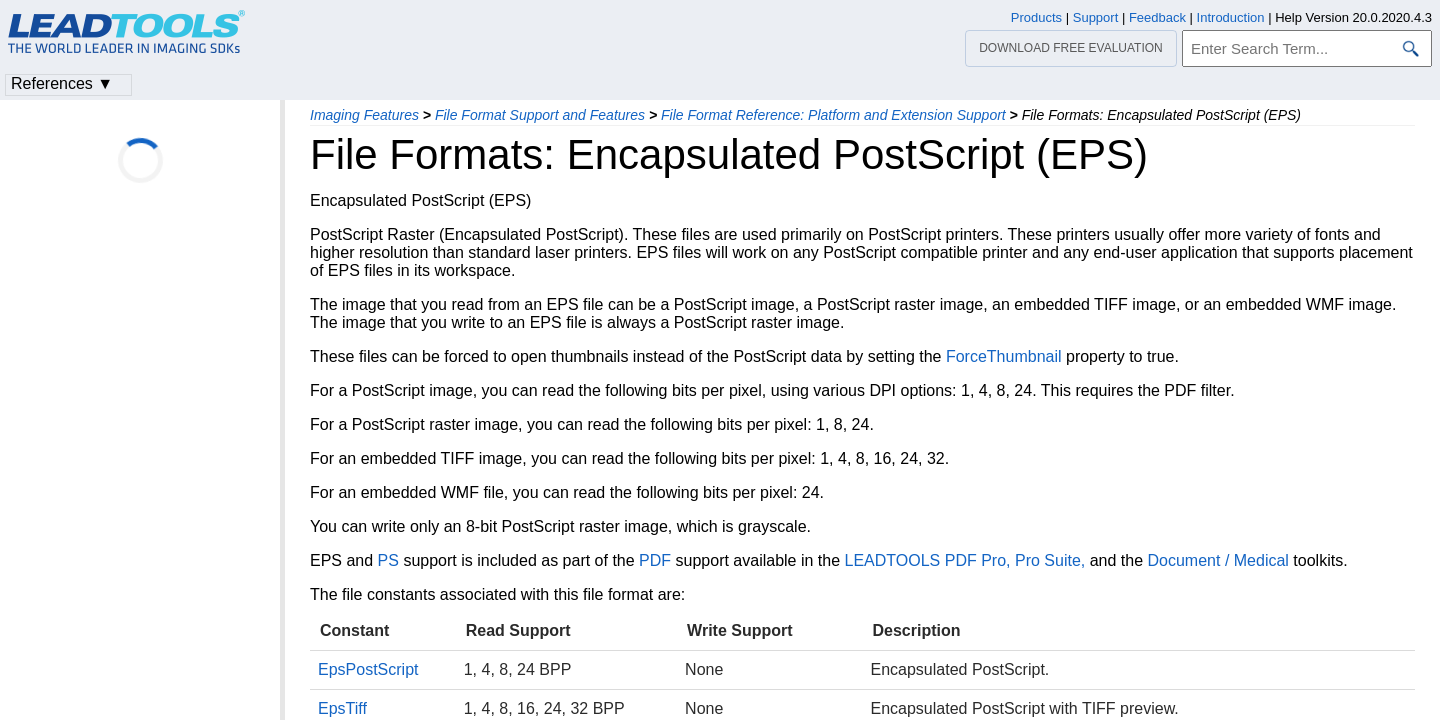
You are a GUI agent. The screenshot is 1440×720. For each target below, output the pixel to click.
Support (1096, 17)
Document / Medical (1218, 560)
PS (388, 560)
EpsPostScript (368, 669)
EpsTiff (342, 708)
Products (1036, 17)
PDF (655, 560)
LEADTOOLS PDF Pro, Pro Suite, (965, 560)
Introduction (1231, 17)
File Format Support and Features (540, 115)
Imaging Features (364, 115)
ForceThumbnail (1004, 356)
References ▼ (62, 83)
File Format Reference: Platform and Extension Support (833, 115)
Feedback (1157, 17)
